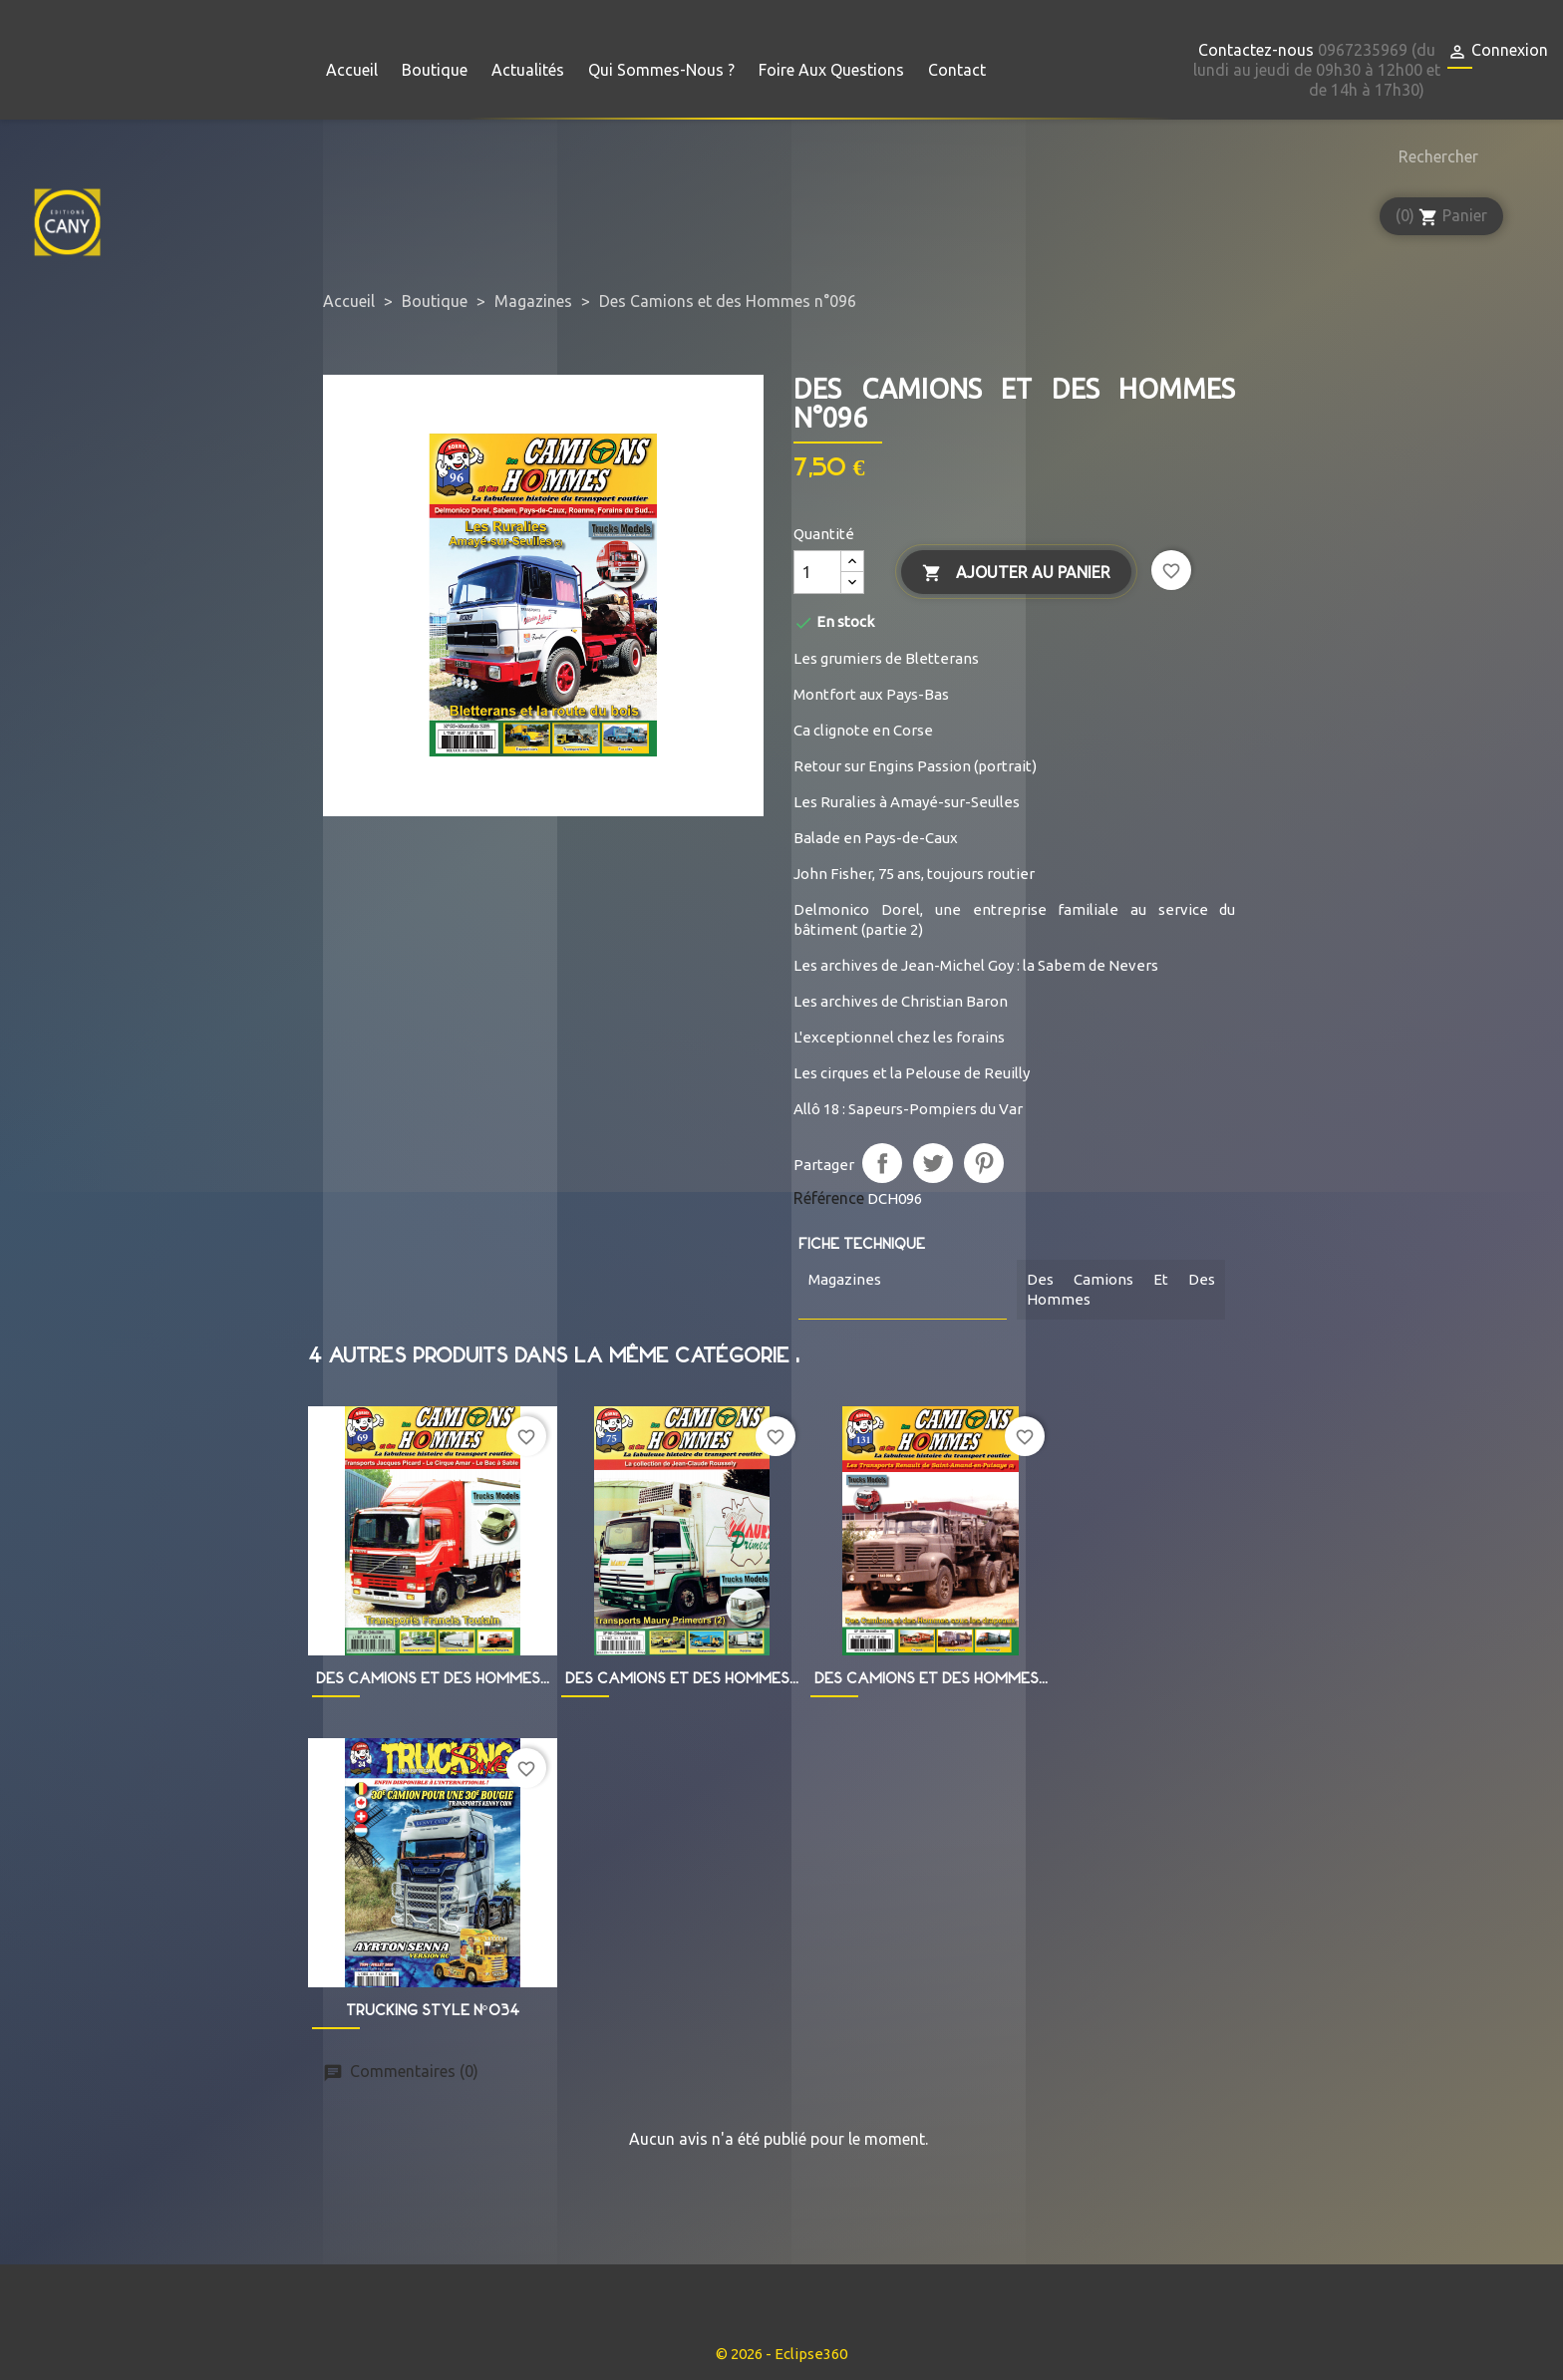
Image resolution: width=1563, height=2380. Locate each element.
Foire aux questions (831, 70)
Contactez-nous (1256, 50)
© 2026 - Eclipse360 (781, 2353)
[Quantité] (817, 572)
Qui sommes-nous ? (661, 70)
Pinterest (984, 1163)
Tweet (933, 1163)
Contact (957, 70)
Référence (828, 1198)
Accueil (352, 70)
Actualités (527, 70)
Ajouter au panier (1016, 573)
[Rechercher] (1433, 156)
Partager (882, 1163)
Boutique (435, 70)
